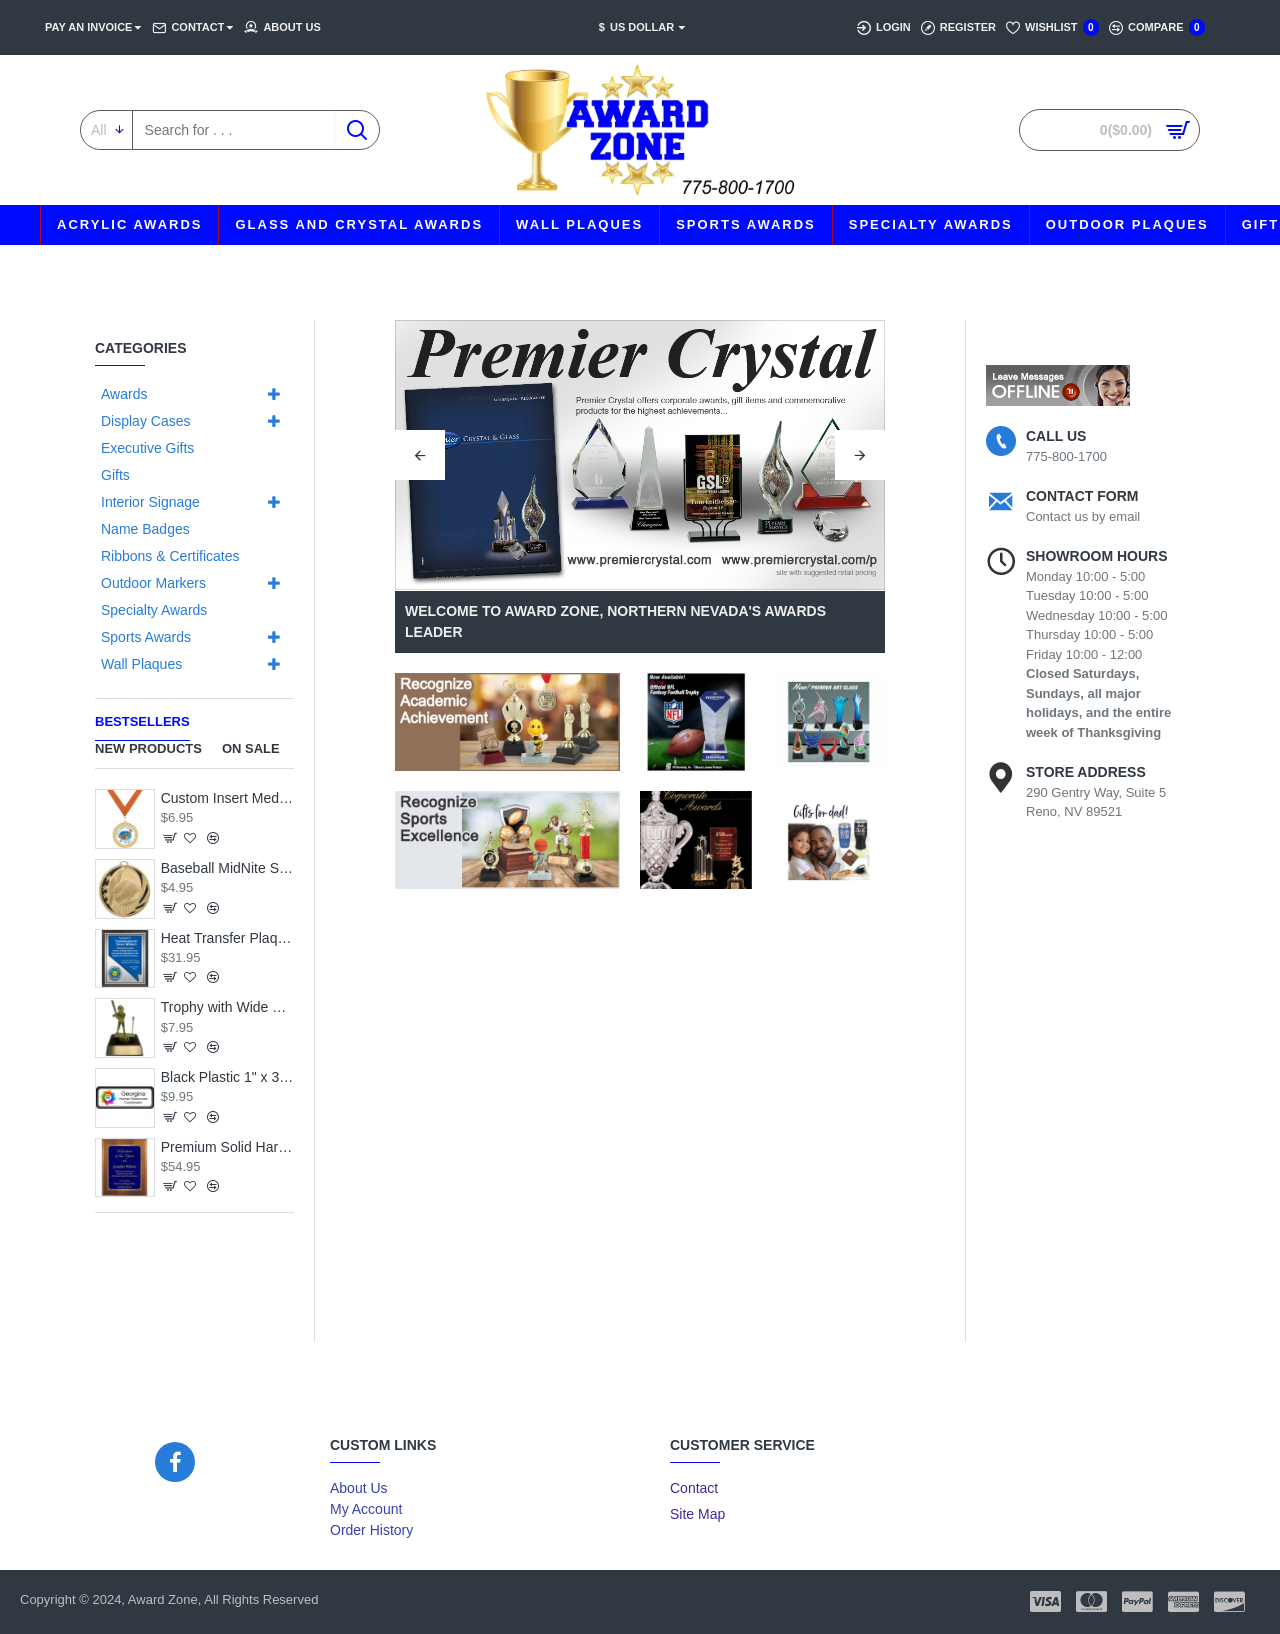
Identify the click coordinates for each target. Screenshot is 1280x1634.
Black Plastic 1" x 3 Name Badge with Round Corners (227, 1077)
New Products (148, 748)
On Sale (251, 748)
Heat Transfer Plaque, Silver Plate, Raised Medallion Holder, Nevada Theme (227, 938)
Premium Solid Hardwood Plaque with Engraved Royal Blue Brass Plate (227, 1147)
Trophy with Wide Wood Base (227, 1007)
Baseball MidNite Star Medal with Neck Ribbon (227, 868)
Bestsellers (142, 721)
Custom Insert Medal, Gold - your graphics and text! (227, 798)
